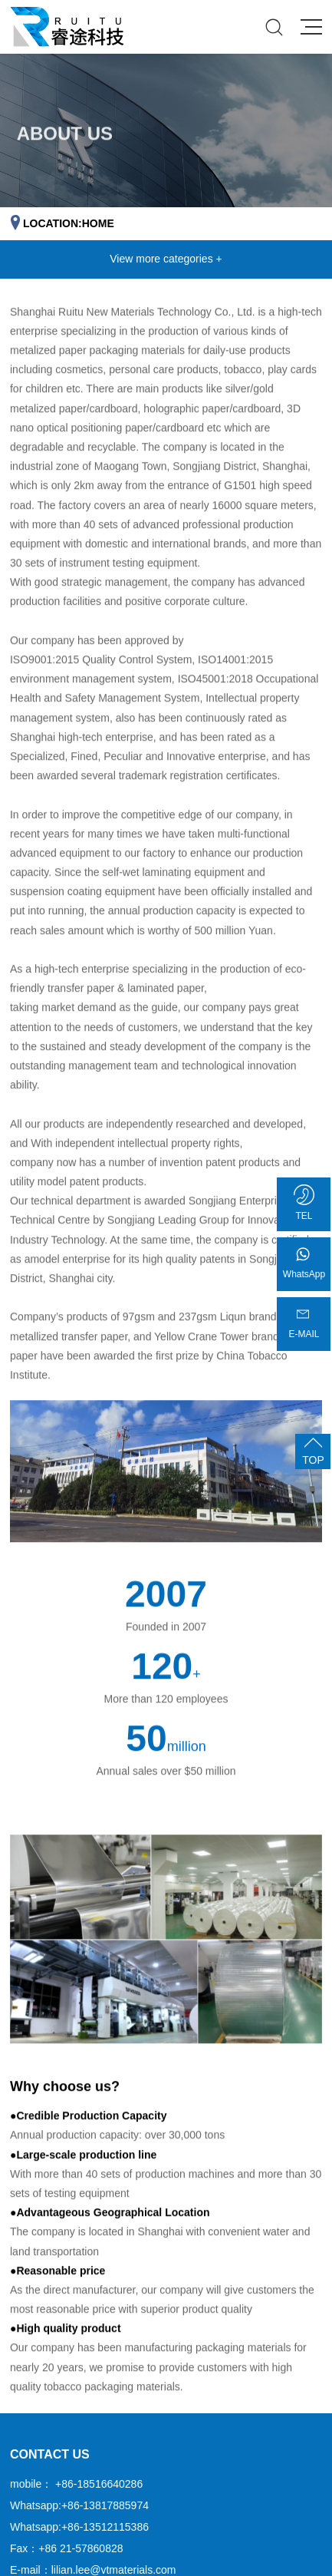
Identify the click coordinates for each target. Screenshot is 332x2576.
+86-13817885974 (105, 2505)
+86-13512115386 (105, 2527)
